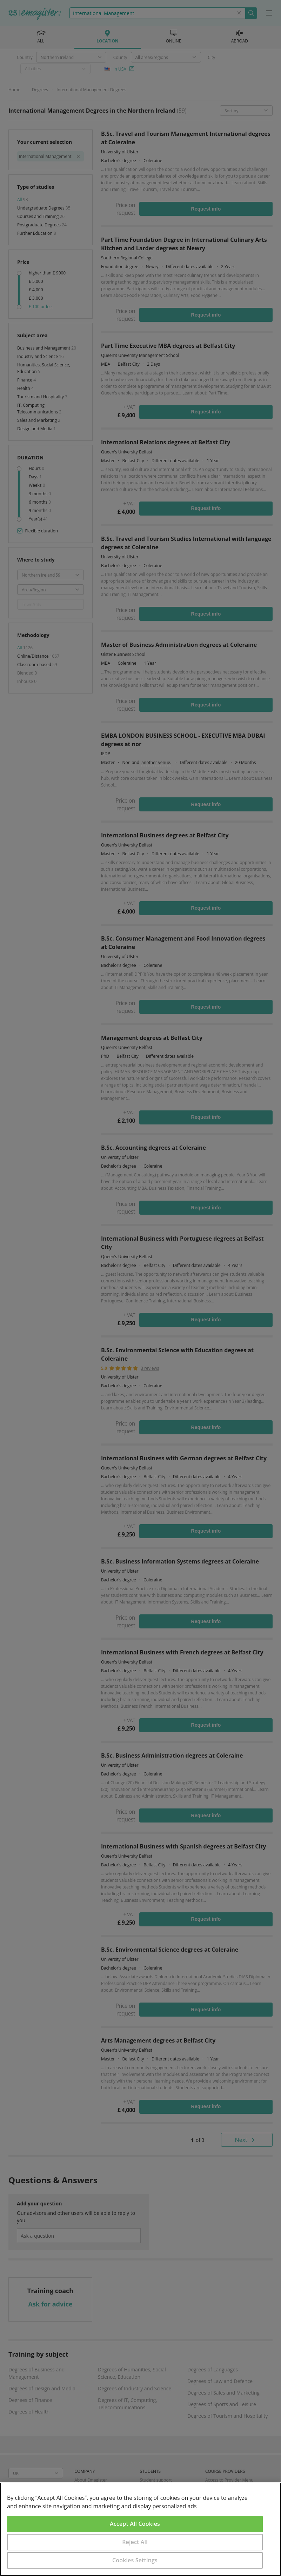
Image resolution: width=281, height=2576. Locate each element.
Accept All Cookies (135, 2524)
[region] (140, 2529)
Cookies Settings (135, 2560)
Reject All (135, 2542)
